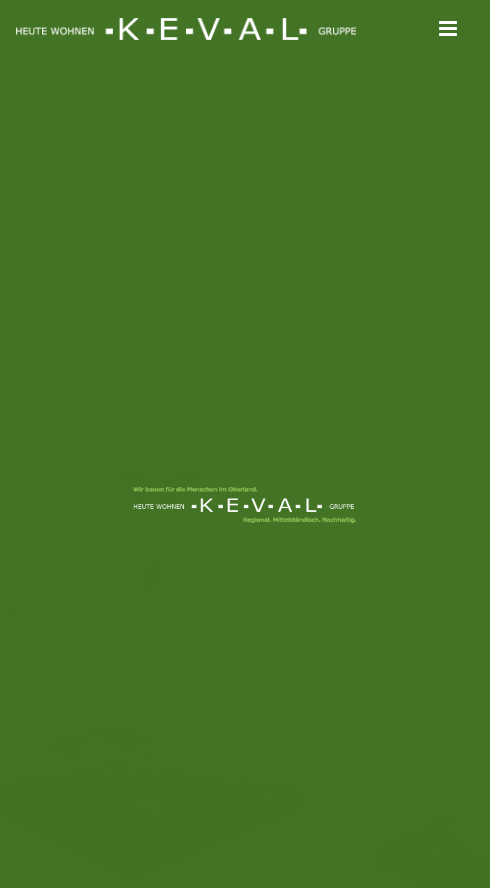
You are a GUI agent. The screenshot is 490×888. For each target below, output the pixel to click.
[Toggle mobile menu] (449, 28)
